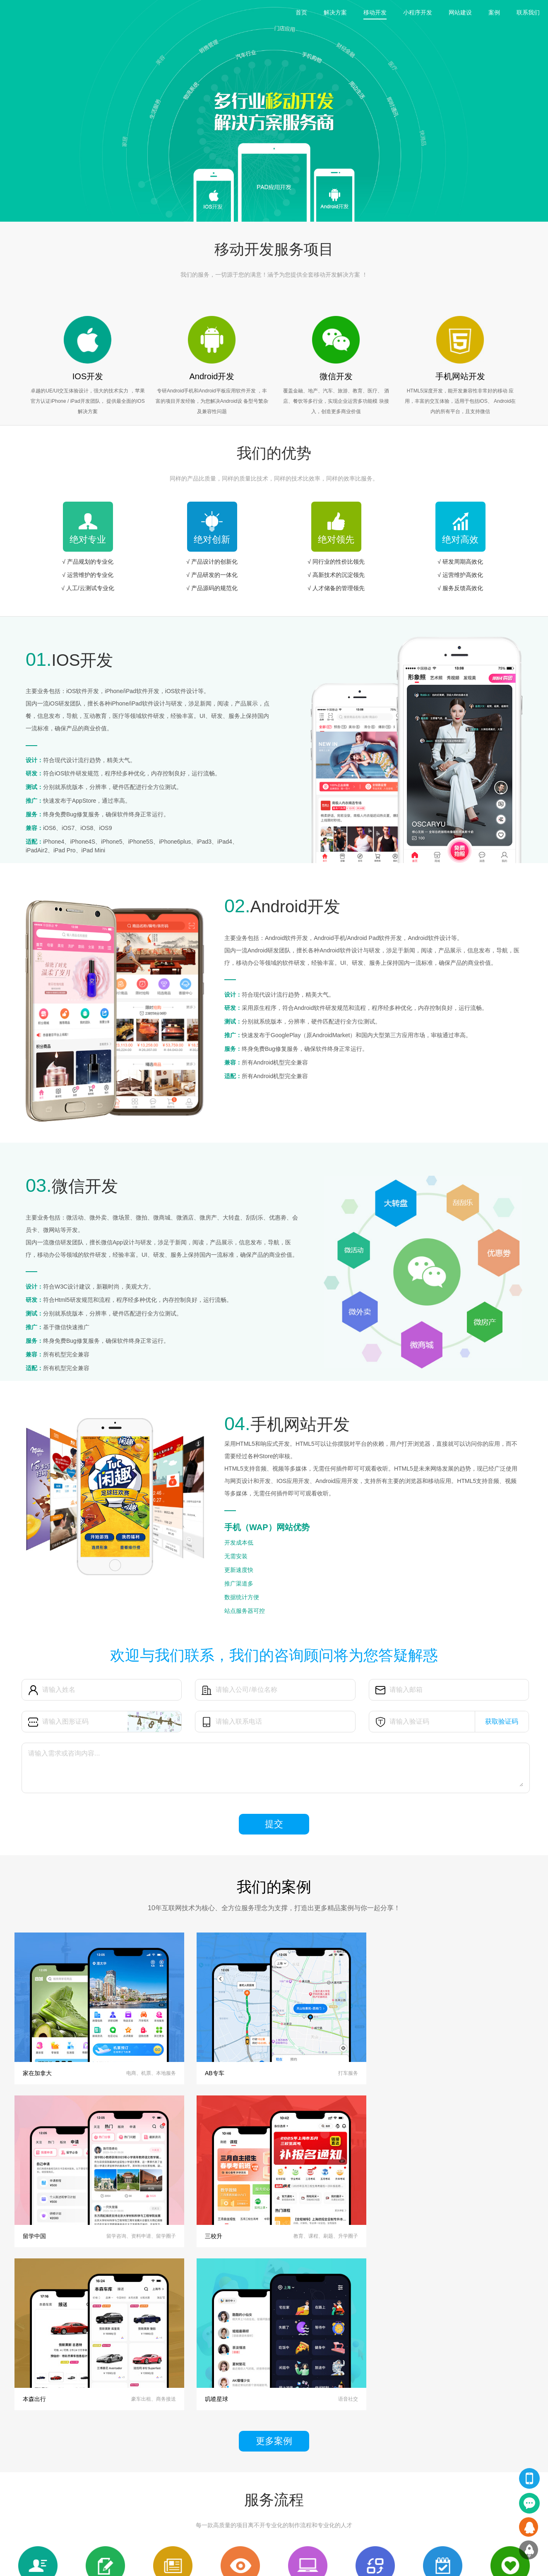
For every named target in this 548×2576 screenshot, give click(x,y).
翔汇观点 (167, 2472)
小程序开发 (417, 12)
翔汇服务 (21, 2460)
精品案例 (96, 2460)
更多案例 (274, 2271)
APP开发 (18, 2472)
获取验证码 (501, 1721)
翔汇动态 (170, 2460)
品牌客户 (241, 2497)
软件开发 (18, 2522)
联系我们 (528, 12)
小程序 (90, 2485)
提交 (274, 1824)
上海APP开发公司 (64, 2562)
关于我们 (241, 2472)
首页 (301, 12)
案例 (494, 12)
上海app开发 (108, 2562)
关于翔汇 (244, 2460)
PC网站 (91, 2497)
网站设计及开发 (25, 2485)
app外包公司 (186, 2562)
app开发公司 (147, 2562)
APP (88, 2472)
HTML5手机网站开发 (31, 2509)
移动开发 (375, 12)
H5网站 (91, 2509)
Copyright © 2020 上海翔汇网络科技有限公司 (296, 2562)
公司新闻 (167, 2485)
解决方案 (335, 12)
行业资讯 (167, 2497)
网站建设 (460, 12)
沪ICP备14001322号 (376, 2562)
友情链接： (20, 2562)
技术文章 (167, 2509)
